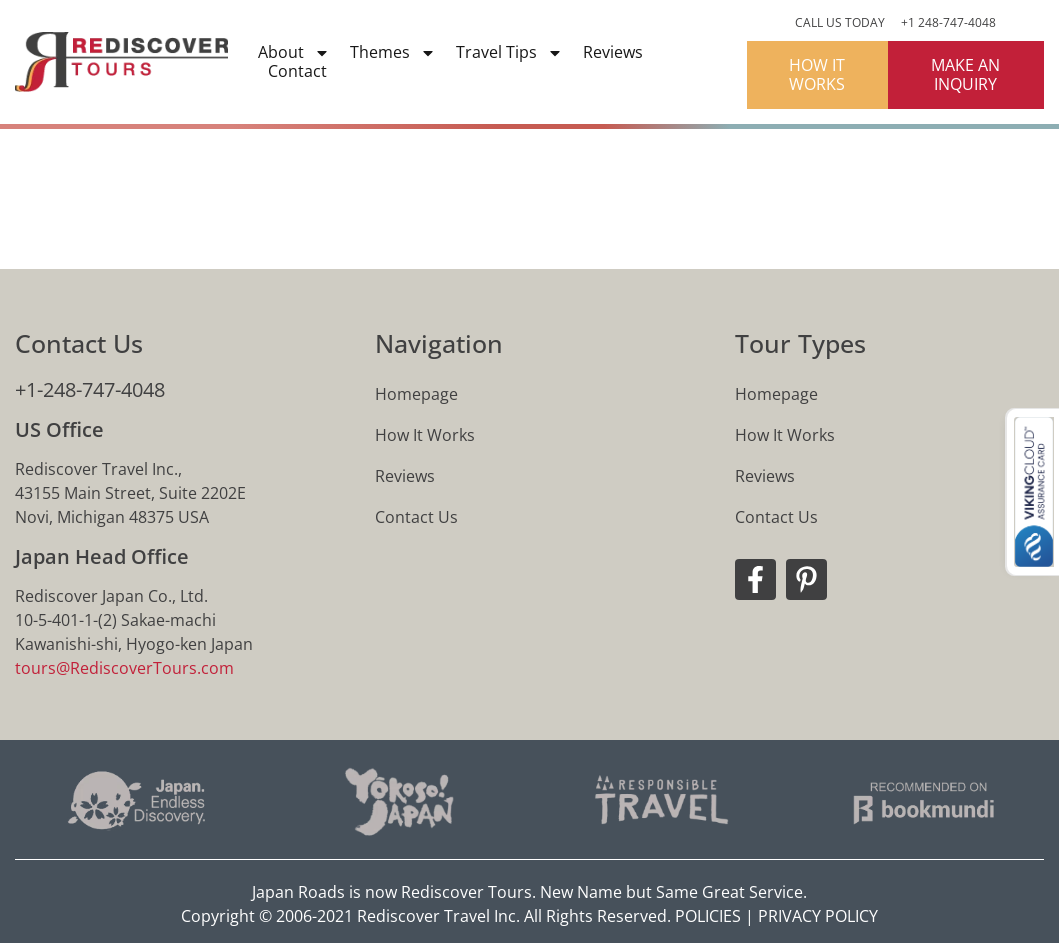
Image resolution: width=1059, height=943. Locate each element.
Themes (393, 52)
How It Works (425, 435)
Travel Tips (509, 52)
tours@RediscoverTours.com (124, 668)
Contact (297, 71)
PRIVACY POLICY (818, 916)
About (294, 52)
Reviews (613, 52)
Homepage (416, 394)
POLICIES (708, 916)
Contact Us (416, 517)
